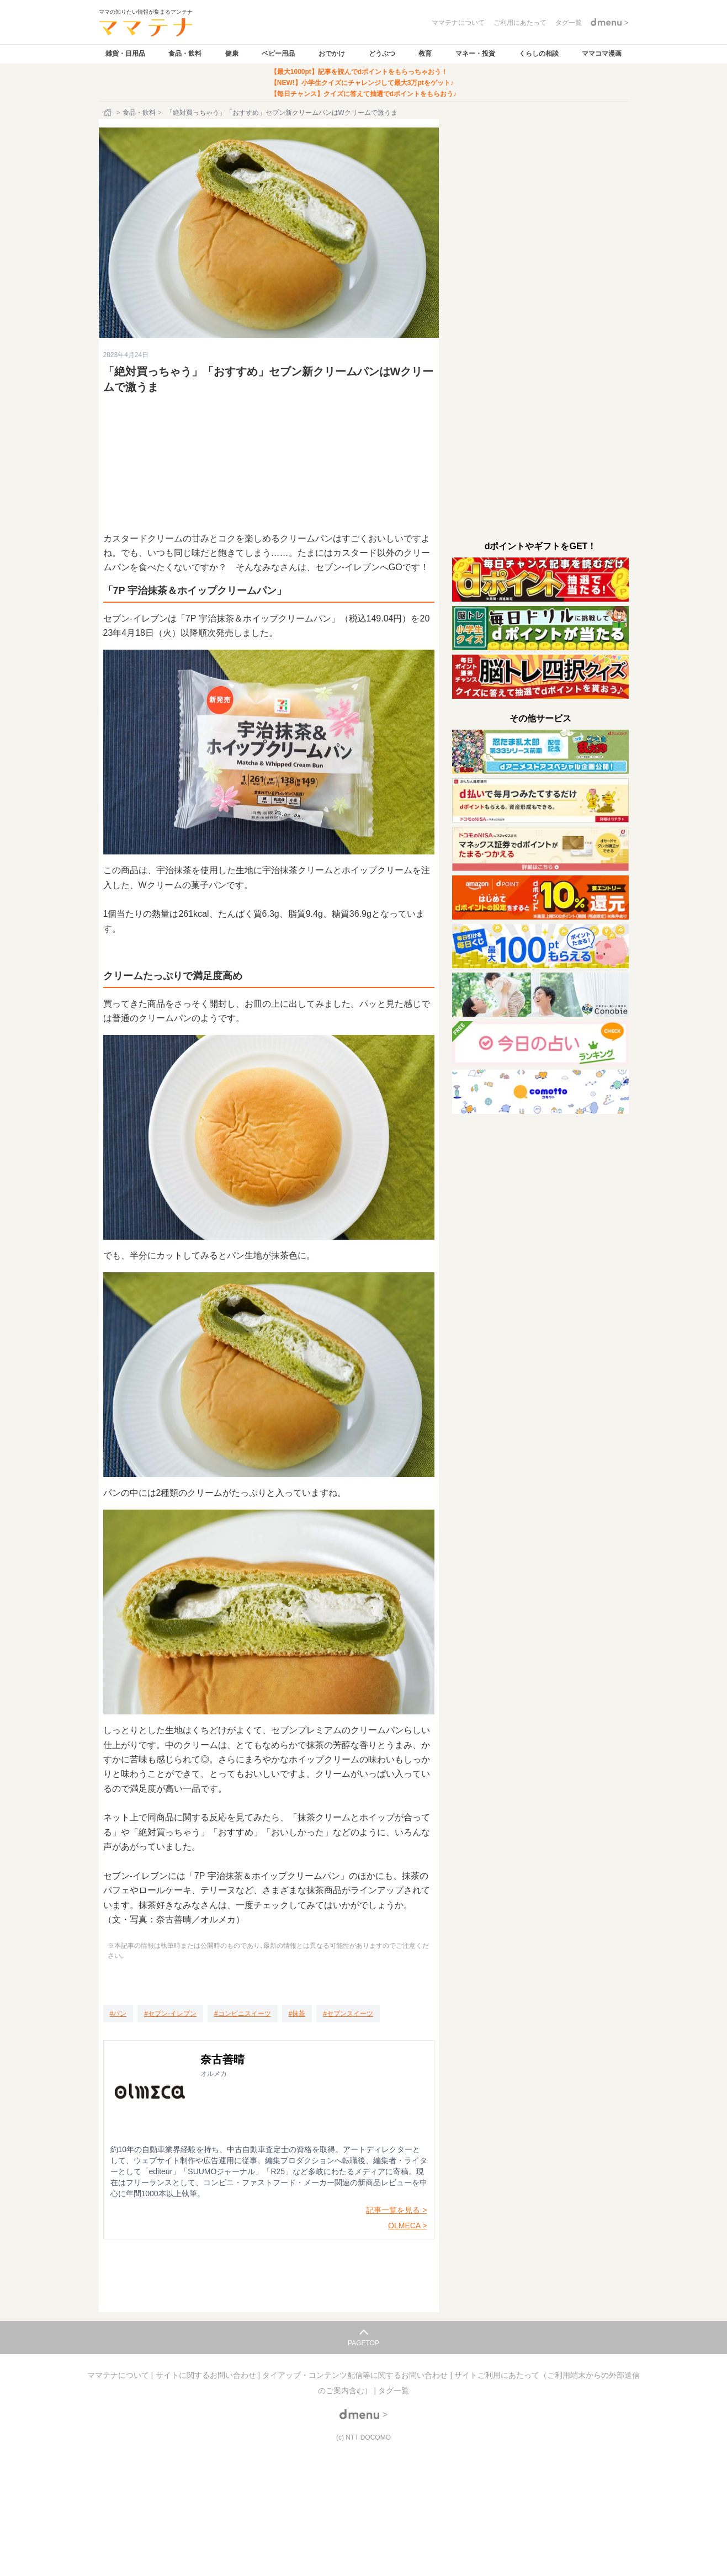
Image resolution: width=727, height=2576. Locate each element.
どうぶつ (382, 53)
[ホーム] (108, 112)
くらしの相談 (539, 53)
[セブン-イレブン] (170, 2013)
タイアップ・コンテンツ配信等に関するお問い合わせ (356, 2375)
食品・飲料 (184, 53)
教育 (425, 53)
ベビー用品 (278, 53)
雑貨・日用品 (125, 53)
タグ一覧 (393, 2390)
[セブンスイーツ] (348, 2013)
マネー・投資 (475, 53)
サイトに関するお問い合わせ (207, 2375)
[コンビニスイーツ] (243, 2013)
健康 (231, 53)
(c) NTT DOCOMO (363, 2437)
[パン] (118, 2013)
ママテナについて (119, 2375)
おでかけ (332, 53)
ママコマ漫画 (602, 53)
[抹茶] (297, 2013)
